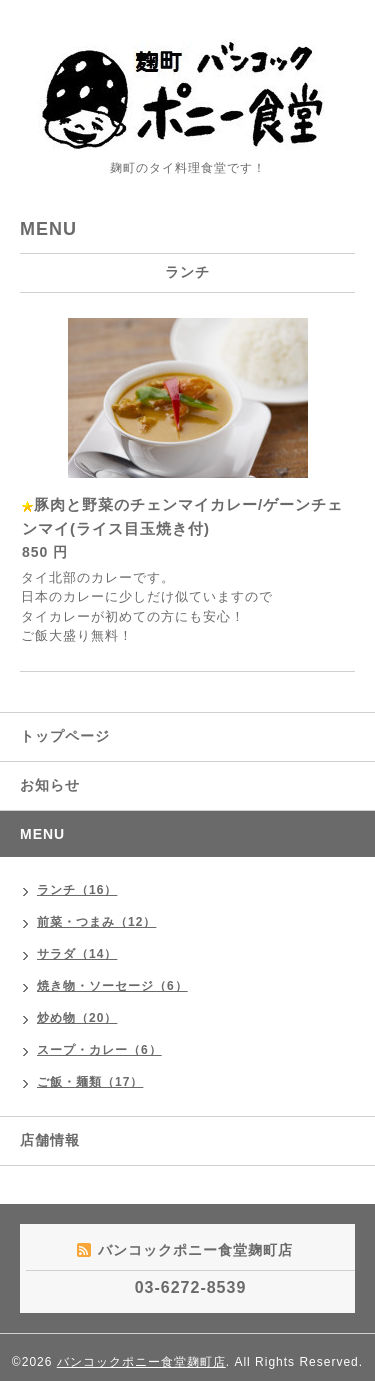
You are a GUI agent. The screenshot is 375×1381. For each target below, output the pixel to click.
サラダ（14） (77, 954)
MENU (42, 834)
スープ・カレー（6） (99, 1050)
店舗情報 (50, 1140)
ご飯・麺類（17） (90, 1082)
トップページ (65, 736)
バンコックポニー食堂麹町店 (141, 1362)
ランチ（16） (77, 890)
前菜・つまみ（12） (96, 922)
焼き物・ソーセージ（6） (112, 986)
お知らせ (50, 785)
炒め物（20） (77, 1018)
